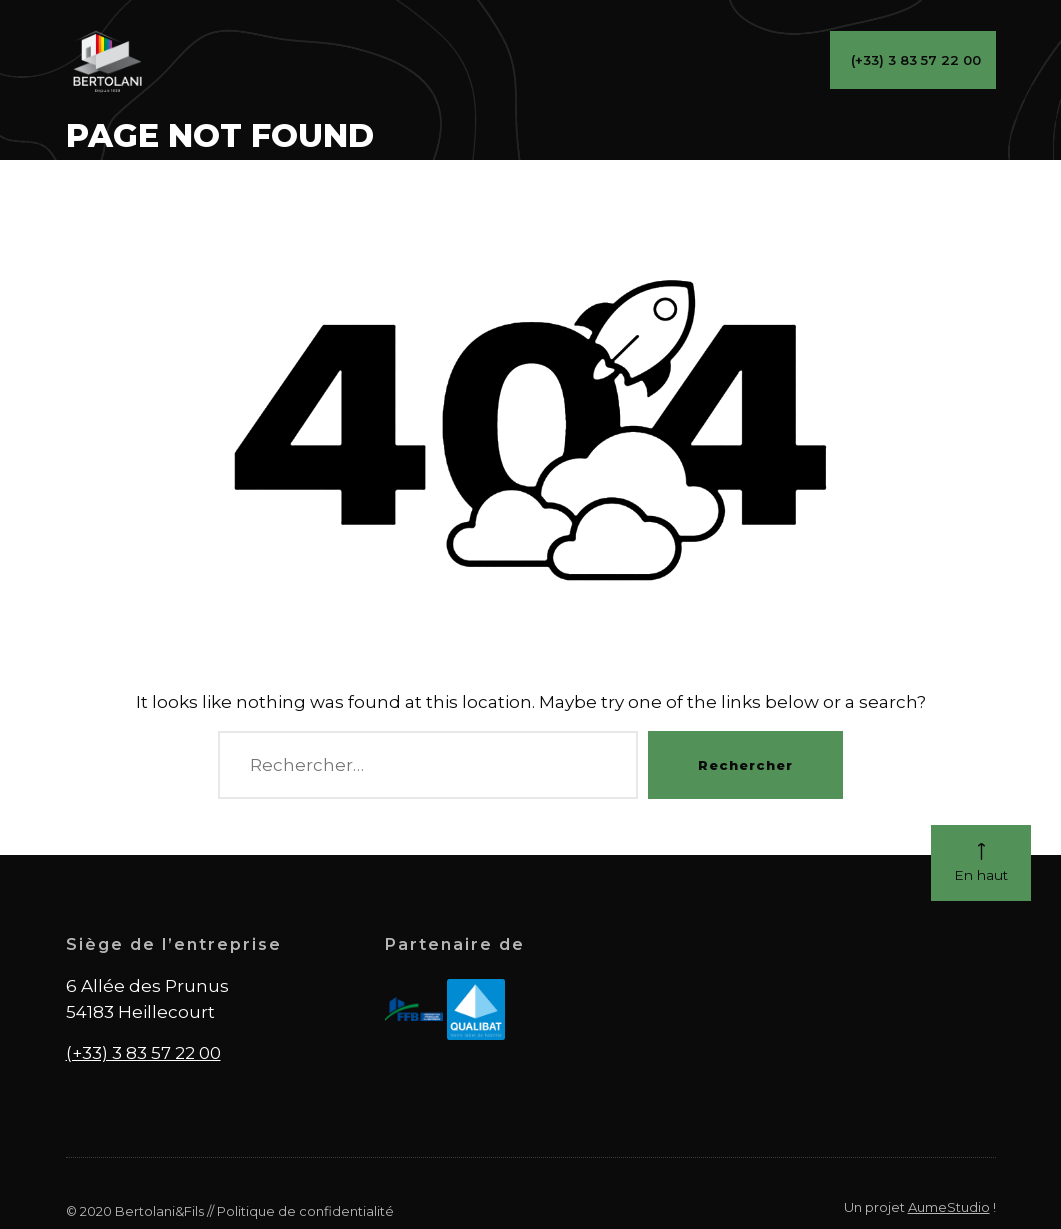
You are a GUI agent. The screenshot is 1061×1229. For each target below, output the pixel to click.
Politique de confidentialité (305, 1211)
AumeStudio (949, 1207)
